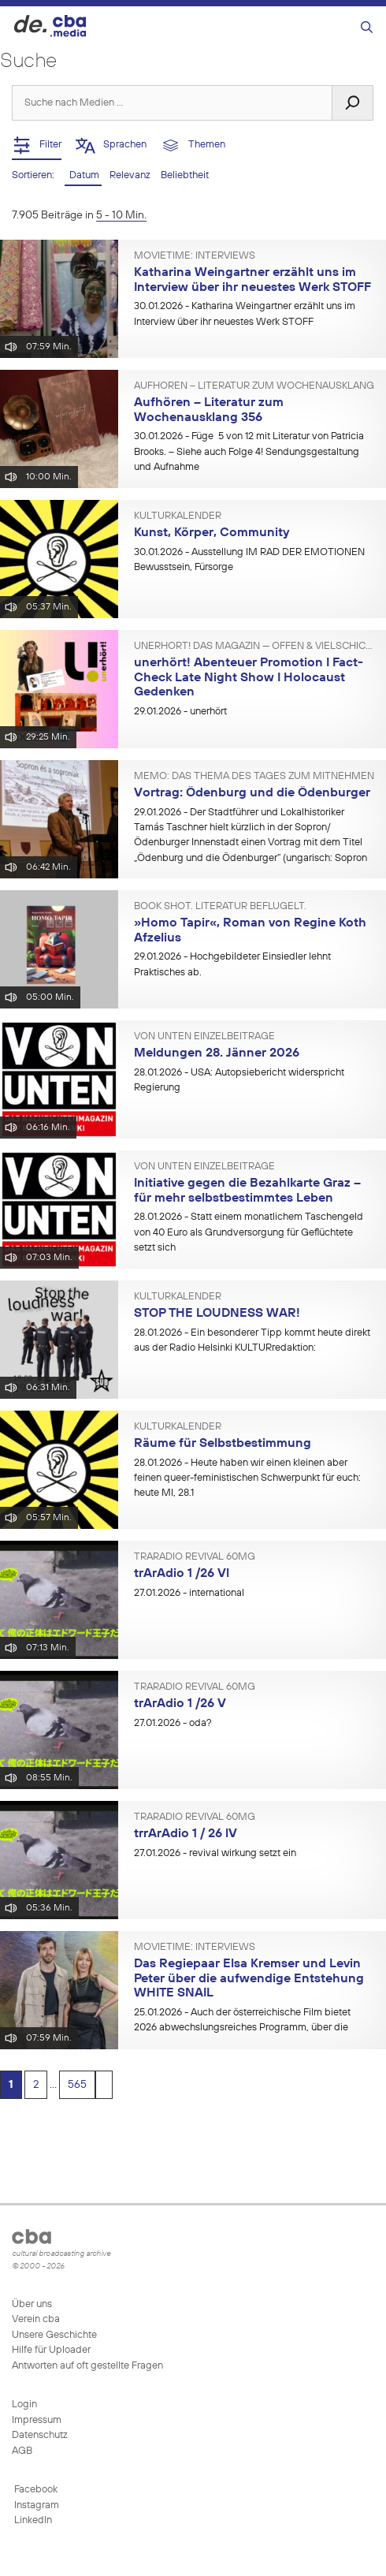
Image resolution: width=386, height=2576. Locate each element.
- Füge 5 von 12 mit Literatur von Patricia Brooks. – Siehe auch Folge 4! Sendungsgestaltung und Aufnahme (249, 451)
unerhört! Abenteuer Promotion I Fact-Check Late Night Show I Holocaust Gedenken (248, 678)
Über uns (32, 2304)
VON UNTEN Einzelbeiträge (204, 1037)
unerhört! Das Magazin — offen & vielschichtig (254, 646)
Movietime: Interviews (194, 256)
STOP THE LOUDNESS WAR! (217, 1313)
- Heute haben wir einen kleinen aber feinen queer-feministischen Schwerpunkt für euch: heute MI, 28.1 (247, 1478)
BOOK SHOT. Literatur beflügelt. (220, 906)
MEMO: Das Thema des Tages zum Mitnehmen (254, 776)
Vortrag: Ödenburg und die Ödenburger (252, 793)
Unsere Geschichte (54, 2335)
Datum (83, 175)
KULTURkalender (177, 516)
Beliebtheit (185, 175)
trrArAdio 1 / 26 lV (185, 1834)
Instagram (35, 2505)
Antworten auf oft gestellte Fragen (87, 2366)
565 (77, 2084)
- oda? (173, 1723)
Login (24, 2404)
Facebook (35, 2490)
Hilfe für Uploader (51, 2350)
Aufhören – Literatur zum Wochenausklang (254, 386)
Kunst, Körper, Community (211, 533)
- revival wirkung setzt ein (215, 1853)
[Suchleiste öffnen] (366, 28)
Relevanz (131, 175)
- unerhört (180, 711)
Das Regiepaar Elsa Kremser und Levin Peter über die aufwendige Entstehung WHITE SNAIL (249, 1979)
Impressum (36, 2420)
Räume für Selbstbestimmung (222, 1443)
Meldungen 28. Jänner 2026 (216, 1053)
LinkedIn (32, 2520)
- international (189, 1593)
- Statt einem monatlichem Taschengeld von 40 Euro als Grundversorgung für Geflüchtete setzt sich (248, 1232)
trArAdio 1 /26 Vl (181, 1574)
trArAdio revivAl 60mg (194, 1557)
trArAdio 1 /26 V (180, 1704)
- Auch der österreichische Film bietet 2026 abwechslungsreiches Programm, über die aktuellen (242, 2027)
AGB (22, 2451)
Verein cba (36, 2319)
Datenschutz (40, 2435)
